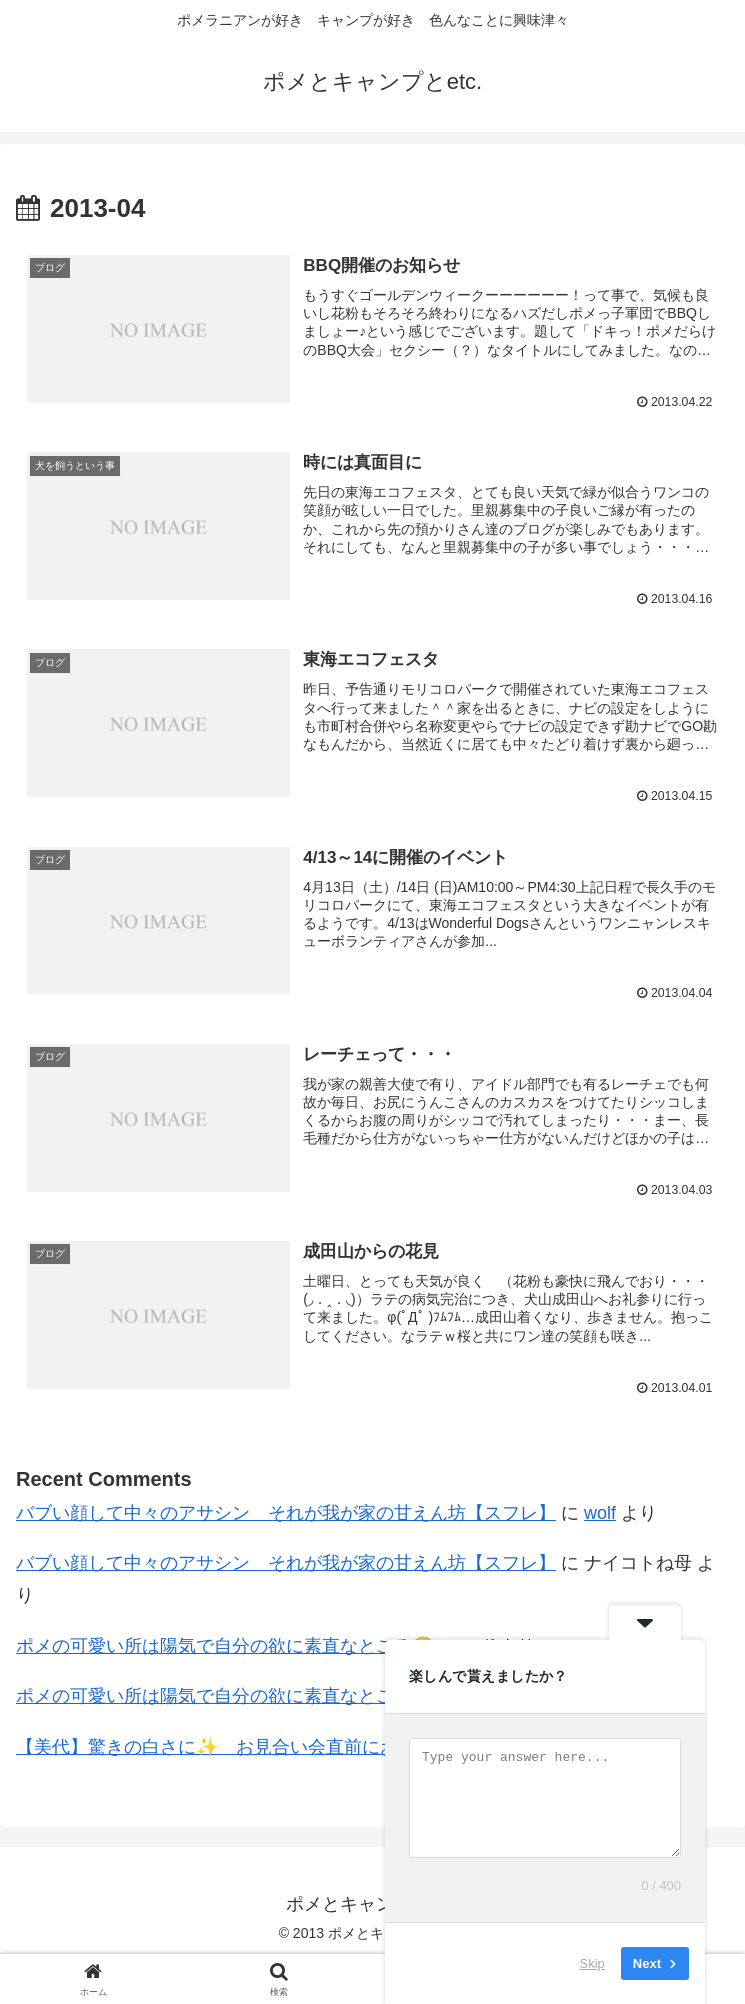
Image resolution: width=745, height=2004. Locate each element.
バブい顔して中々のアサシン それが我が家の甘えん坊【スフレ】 (286, 1514)
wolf (600, 1514)
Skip (592, 1963)
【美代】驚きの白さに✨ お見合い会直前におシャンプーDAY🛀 (281, 1748)
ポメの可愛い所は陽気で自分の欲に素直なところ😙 (225, 1647)
